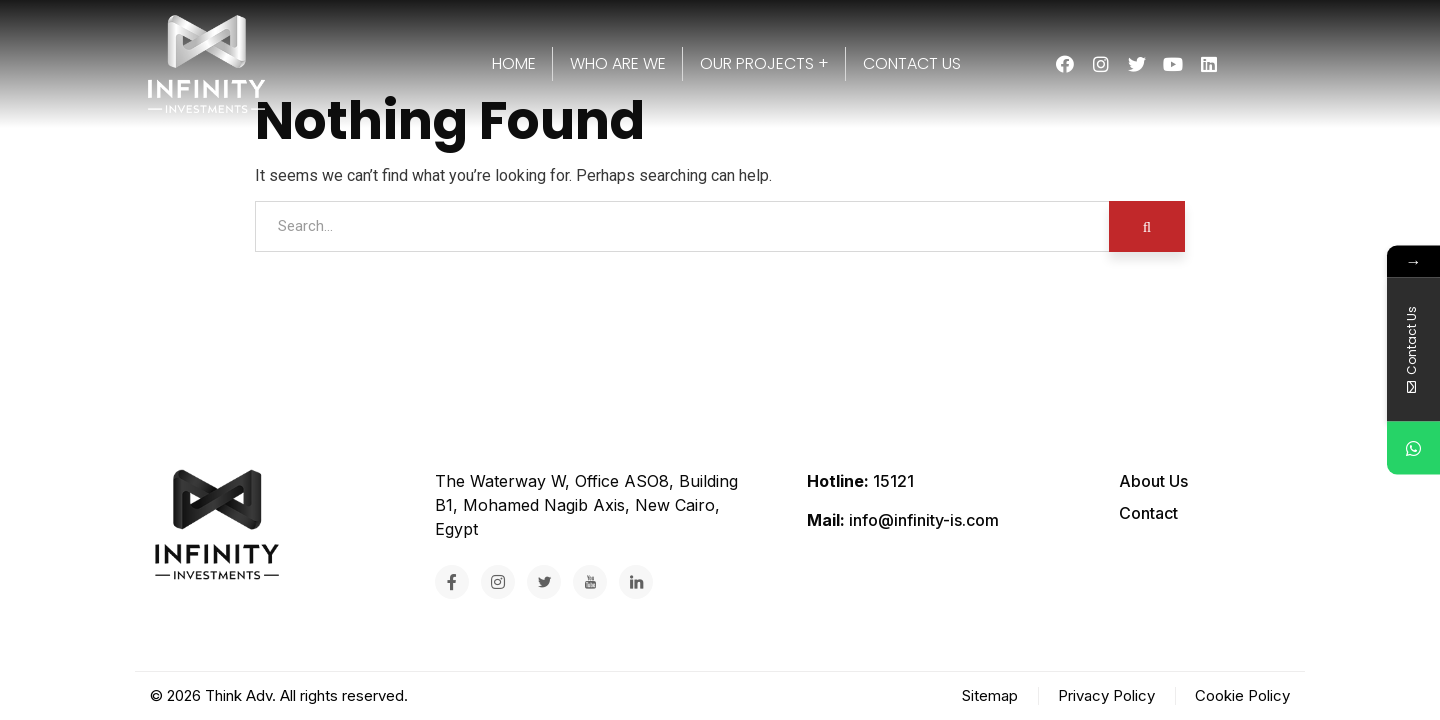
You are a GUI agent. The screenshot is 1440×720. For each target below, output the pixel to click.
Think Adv (238, 695)
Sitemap (990, 695)
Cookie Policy (1242, 695)
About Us (1153, 481)
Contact (1148, 513)
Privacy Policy (1106, 695)
